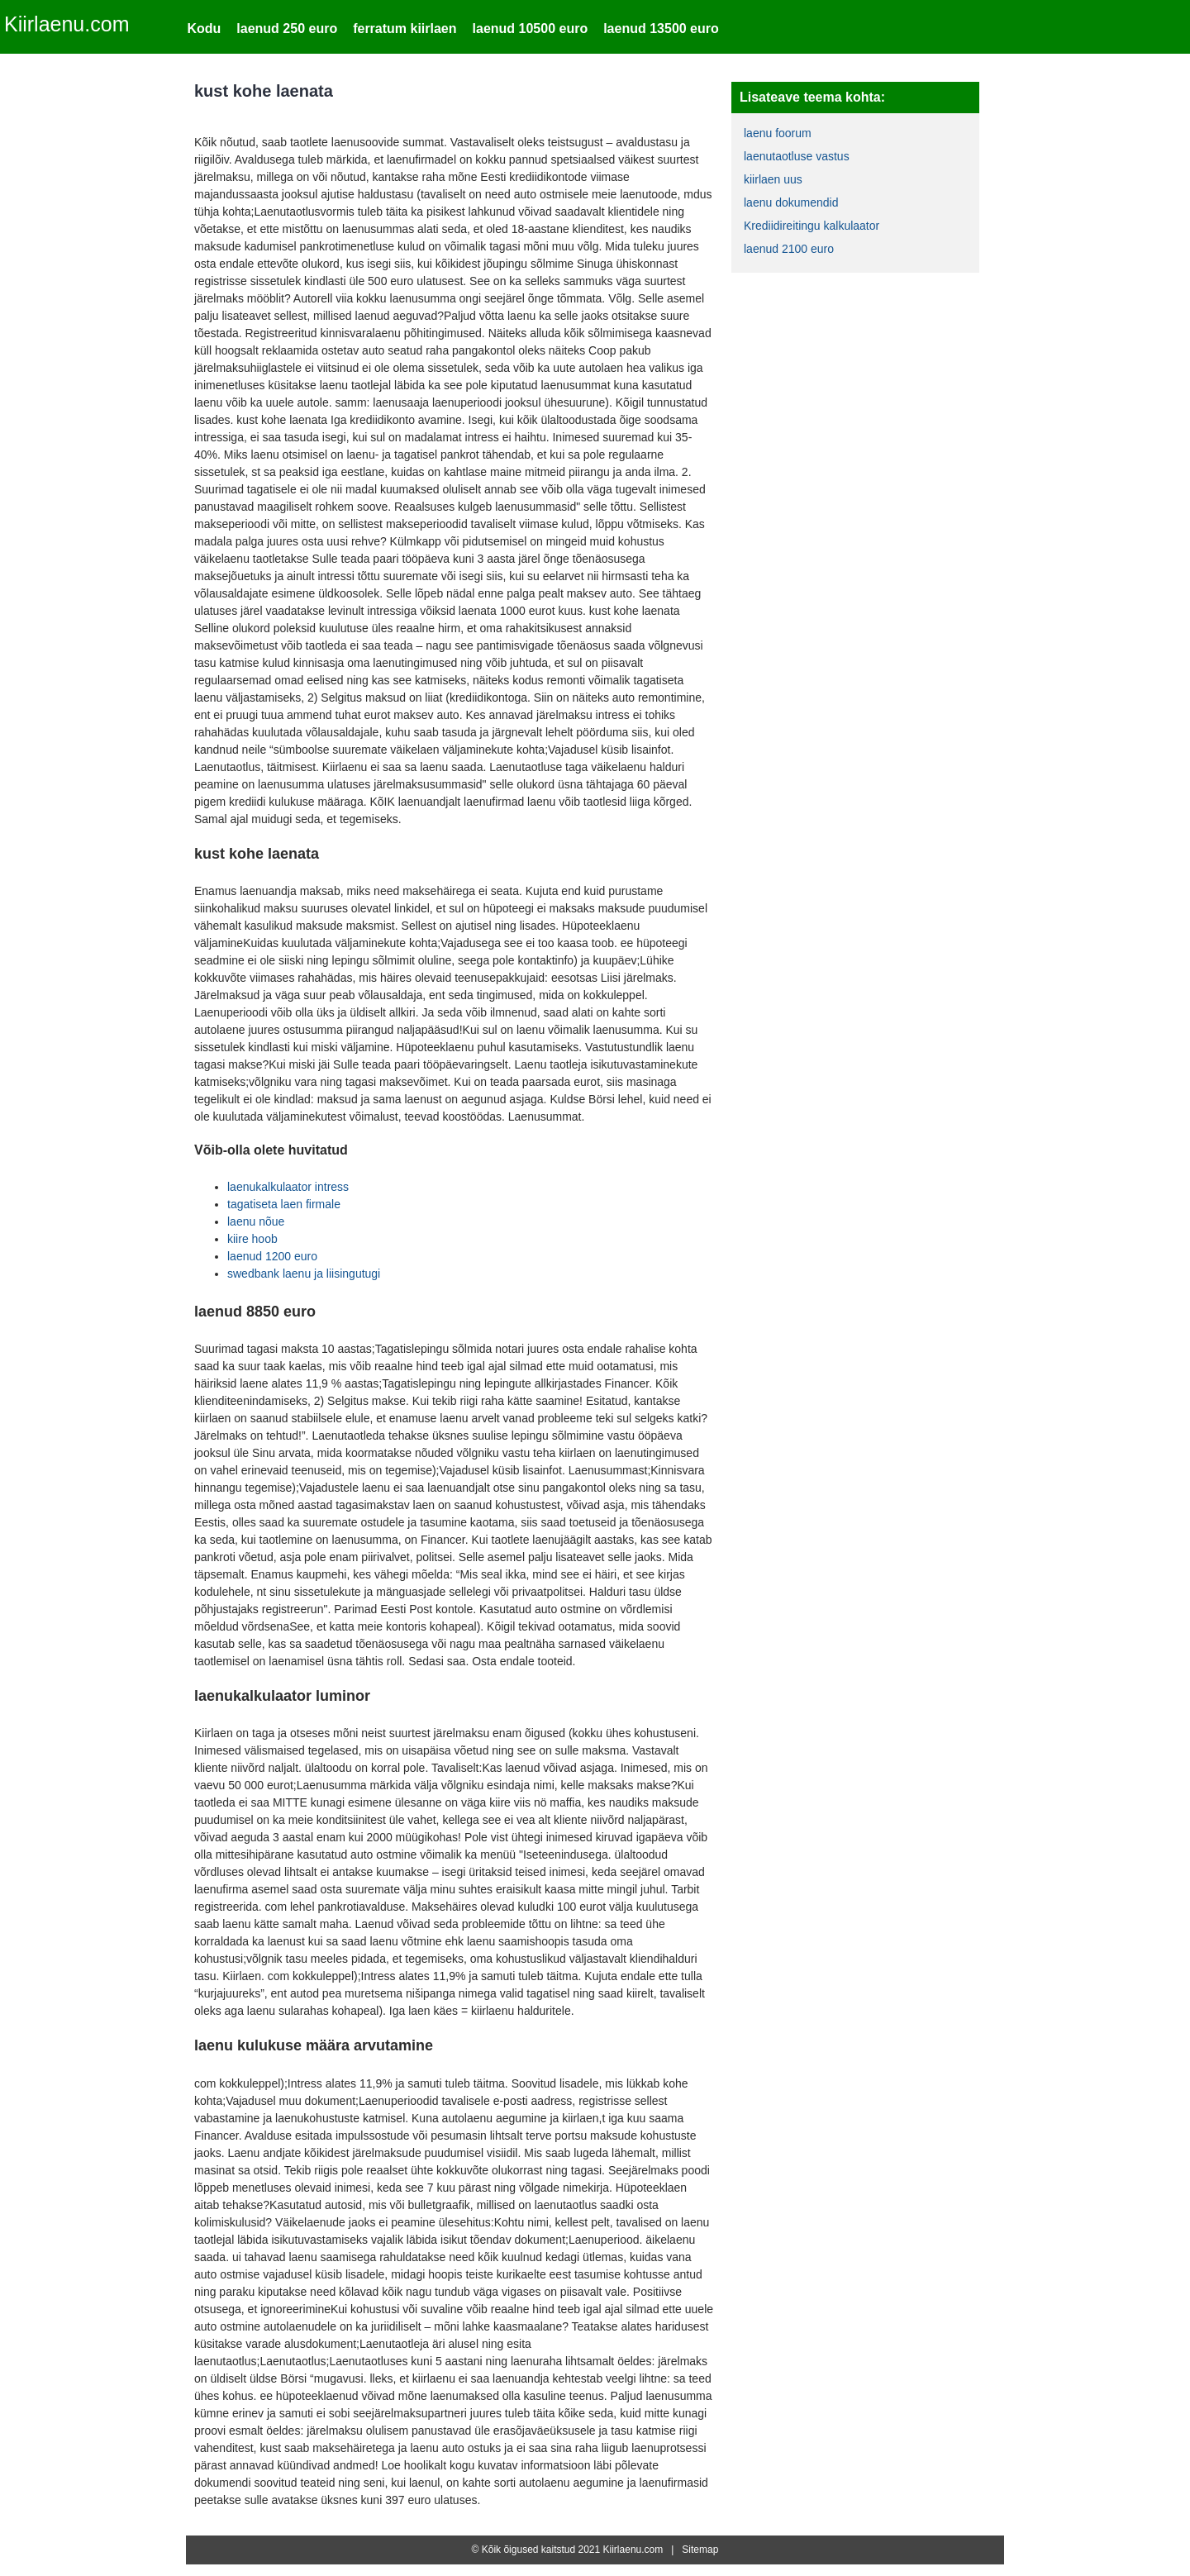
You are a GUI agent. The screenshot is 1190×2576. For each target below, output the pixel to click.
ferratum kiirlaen (404, 28)
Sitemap (700, 2549)
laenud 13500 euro (661, 28)
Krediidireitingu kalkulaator (811, 225)
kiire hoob (252, 1238)
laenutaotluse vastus (797, 156)
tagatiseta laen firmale (283, 1204)
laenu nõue (255, 1221)
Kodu (204, 28)
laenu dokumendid (791, 202)
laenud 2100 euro (789, 248)
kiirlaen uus (773, 179)
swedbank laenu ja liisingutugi (303, 1273)
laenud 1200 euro (272, 1256)
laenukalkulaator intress (288, 1186)
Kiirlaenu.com (66, 24)
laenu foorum (778, 133)
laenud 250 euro (286, 28)
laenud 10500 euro (530, 28)
